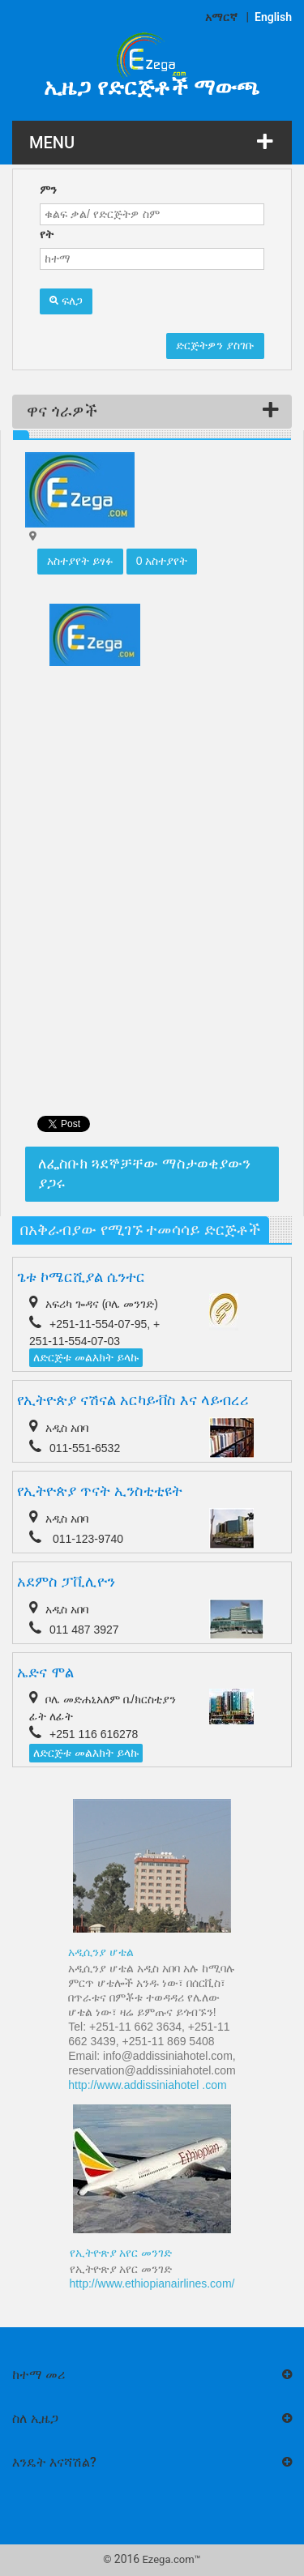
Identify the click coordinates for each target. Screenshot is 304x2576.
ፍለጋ (66, 300)
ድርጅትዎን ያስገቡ (215, 345)
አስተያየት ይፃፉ (80, 560)
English (273, 17)
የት (47, 234)
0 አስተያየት (162, 560)
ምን (48, 189)
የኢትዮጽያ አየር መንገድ (121, 2252)
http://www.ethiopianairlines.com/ (152, 2283)
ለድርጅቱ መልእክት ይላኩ (86, 1357)
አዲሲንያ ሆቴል (101, 1952)
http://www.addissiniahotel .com (147, 2084)
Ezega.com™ (171, 2559)
